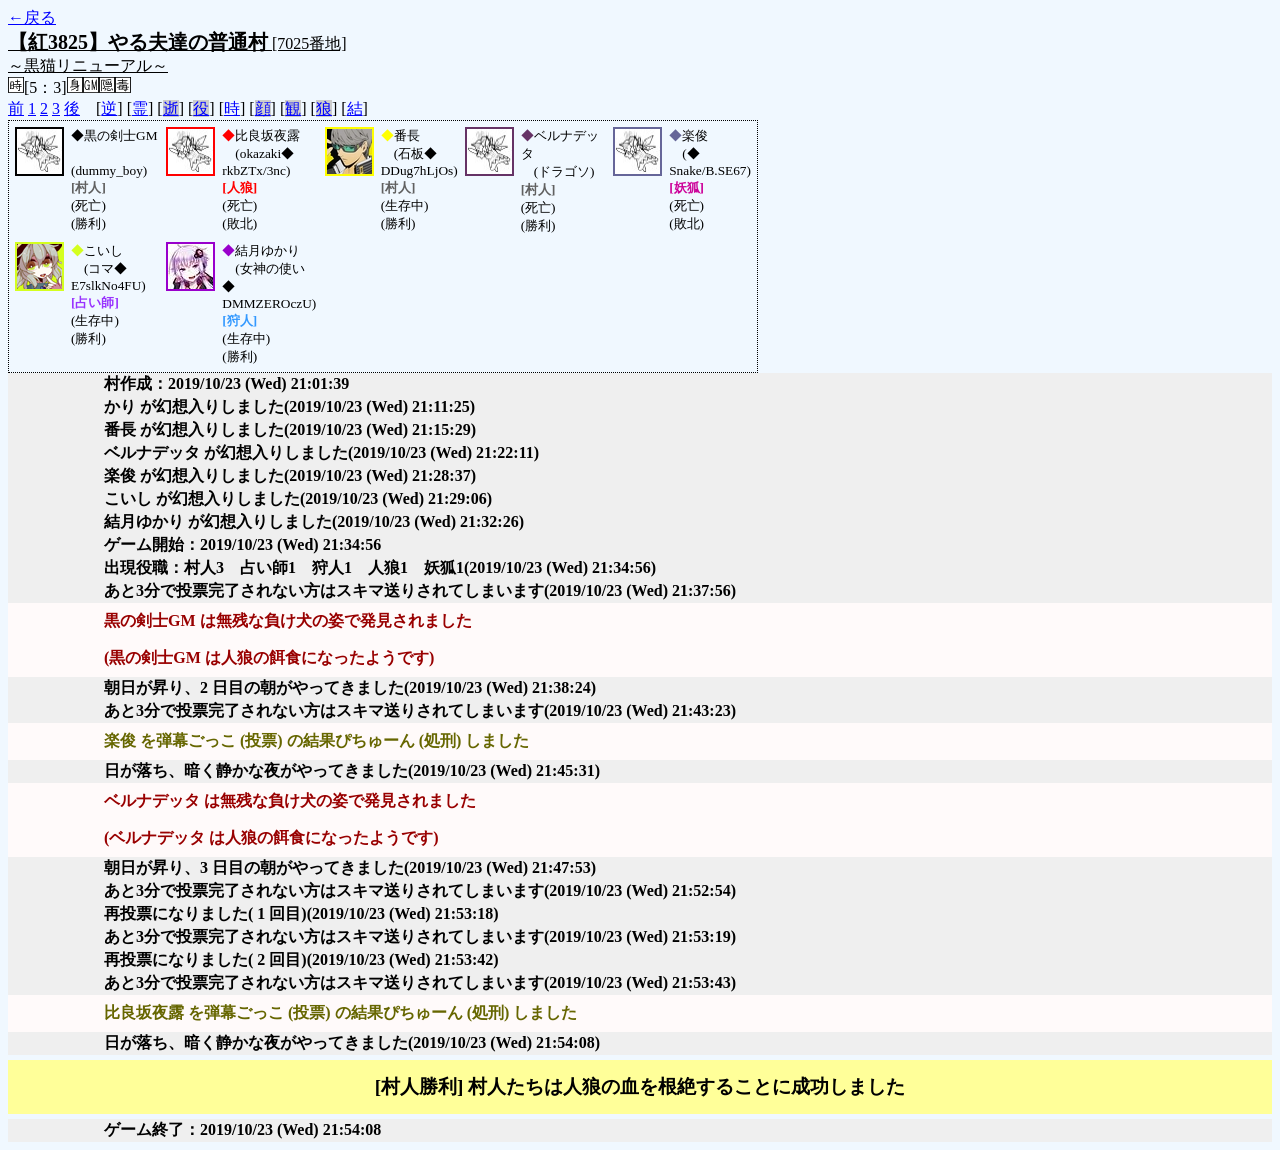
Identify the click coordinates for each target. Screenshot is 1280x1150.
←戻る (32, 17)
